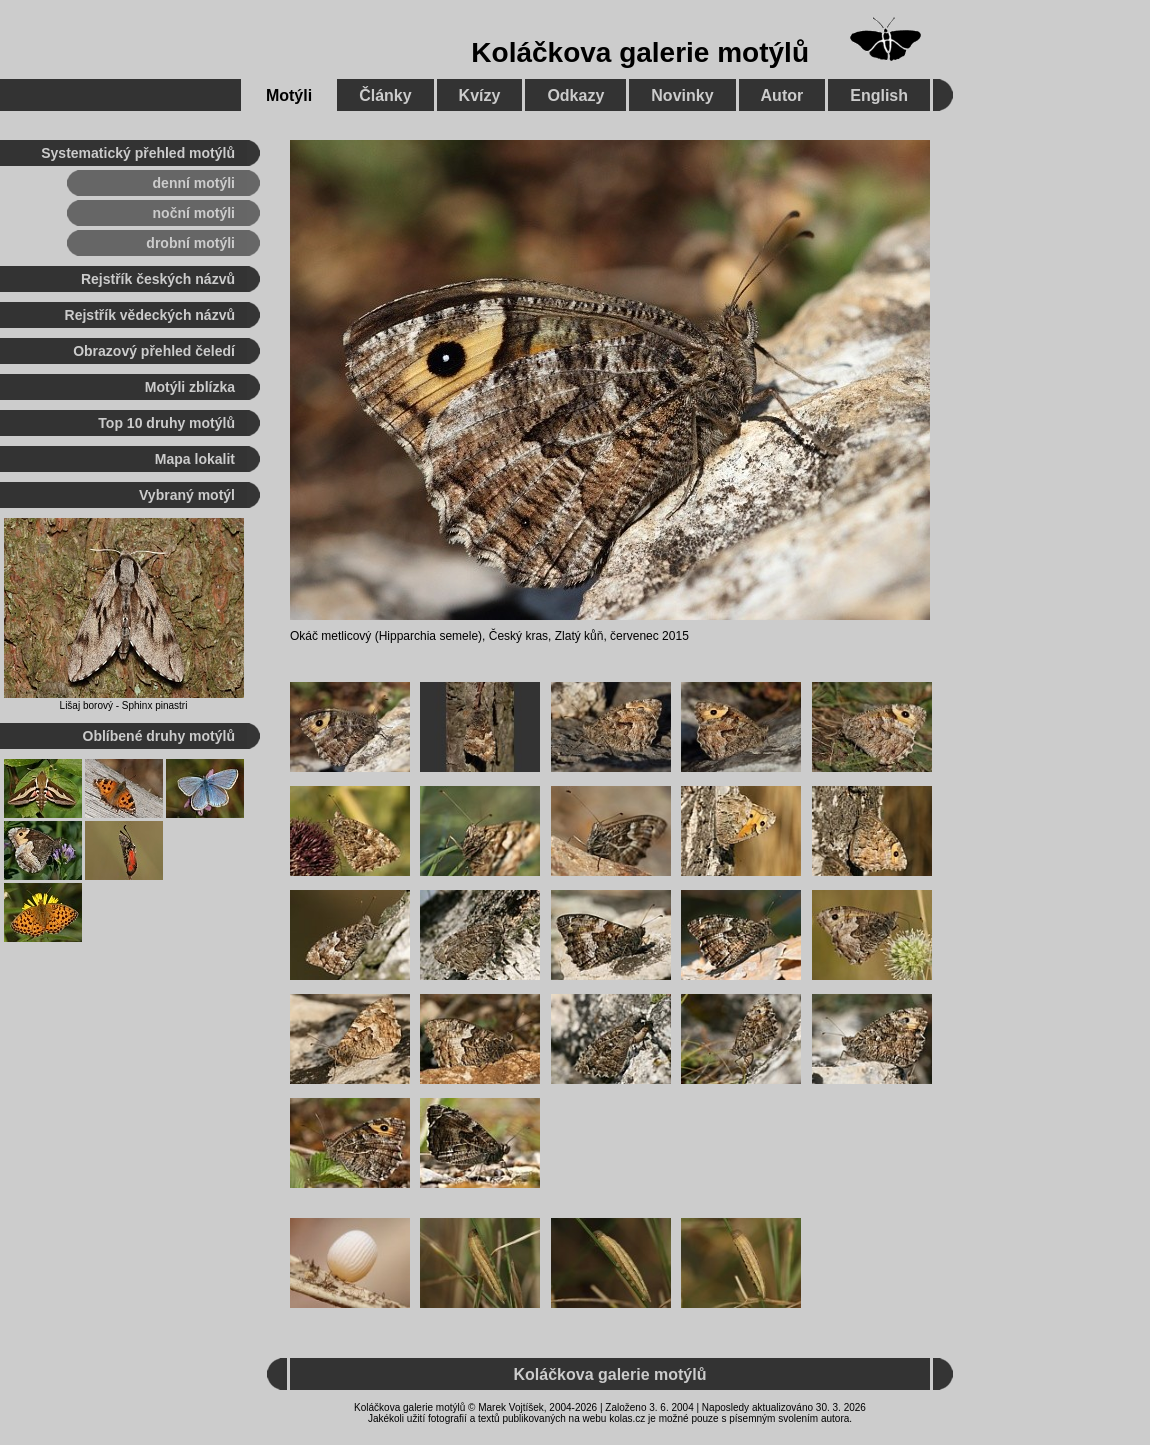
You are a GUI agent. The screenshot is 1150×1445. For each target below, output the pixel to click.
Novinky (682, 95)
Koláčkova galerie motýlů (640, 52)
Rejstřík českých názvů (158, 279)
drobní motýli (190, 243)
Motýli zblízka (190, 387)
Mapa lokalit (195, 459)
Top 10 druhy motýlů (166, 423)
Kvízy (480, 95)
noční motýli (194, 213)
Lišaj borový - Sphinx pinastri (124, 705)
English (879, 95)
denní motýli (194, 183)
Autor (782, 95)
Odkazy (575, 95)
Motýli (289, 95)
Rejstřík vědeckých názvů (150, 315)
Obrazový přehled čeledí (154, 351)
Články (385, 95)
